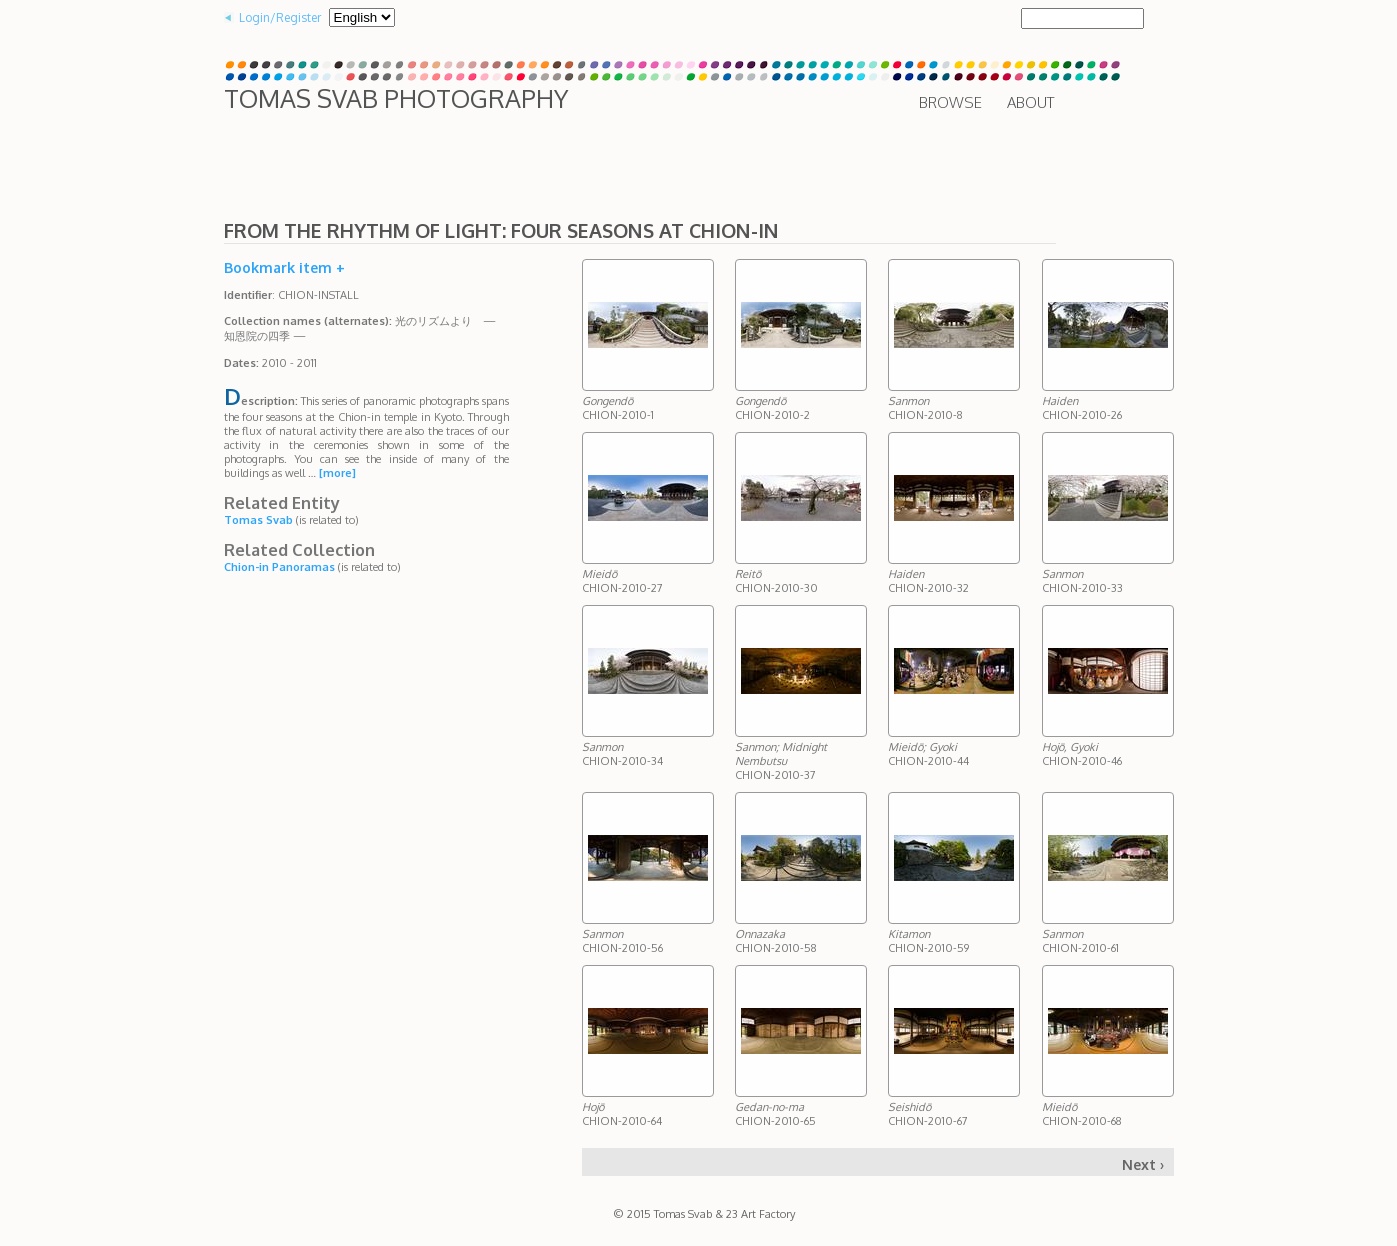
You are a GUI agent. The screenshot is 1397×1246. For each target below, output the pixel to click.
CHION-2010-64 (622, 1114)
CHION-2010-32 (928, 581)
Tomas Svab (258, 520)
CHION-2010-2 (772, 408)
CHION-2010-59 (928, 941)
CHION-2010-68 (1082, 1114)
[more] (337, 473)
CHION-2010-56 (622, 941)
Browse (950, 102)
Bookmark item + (284, 267)
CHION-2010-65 (775, 1114)
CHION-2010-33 (1082, 581)
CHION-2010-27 (622, 581)
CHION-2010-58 (776, 941)
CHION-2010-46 (1082, 754)
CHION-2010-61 (1080, 941)
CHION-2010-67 (928, 1114)
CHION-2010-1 (618, 408)
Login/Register (280, 17)
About (1030, 102)
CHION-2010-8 (925, 408)
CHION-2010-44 (928, 754)
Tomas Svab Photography (396, 98)
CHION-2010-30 (776, 581)
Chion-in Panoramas (279, 567)
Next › (1143, 1164)
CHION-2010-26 (1082, 408)
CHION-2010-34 (622, 754)
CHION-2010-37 (781, 761)
